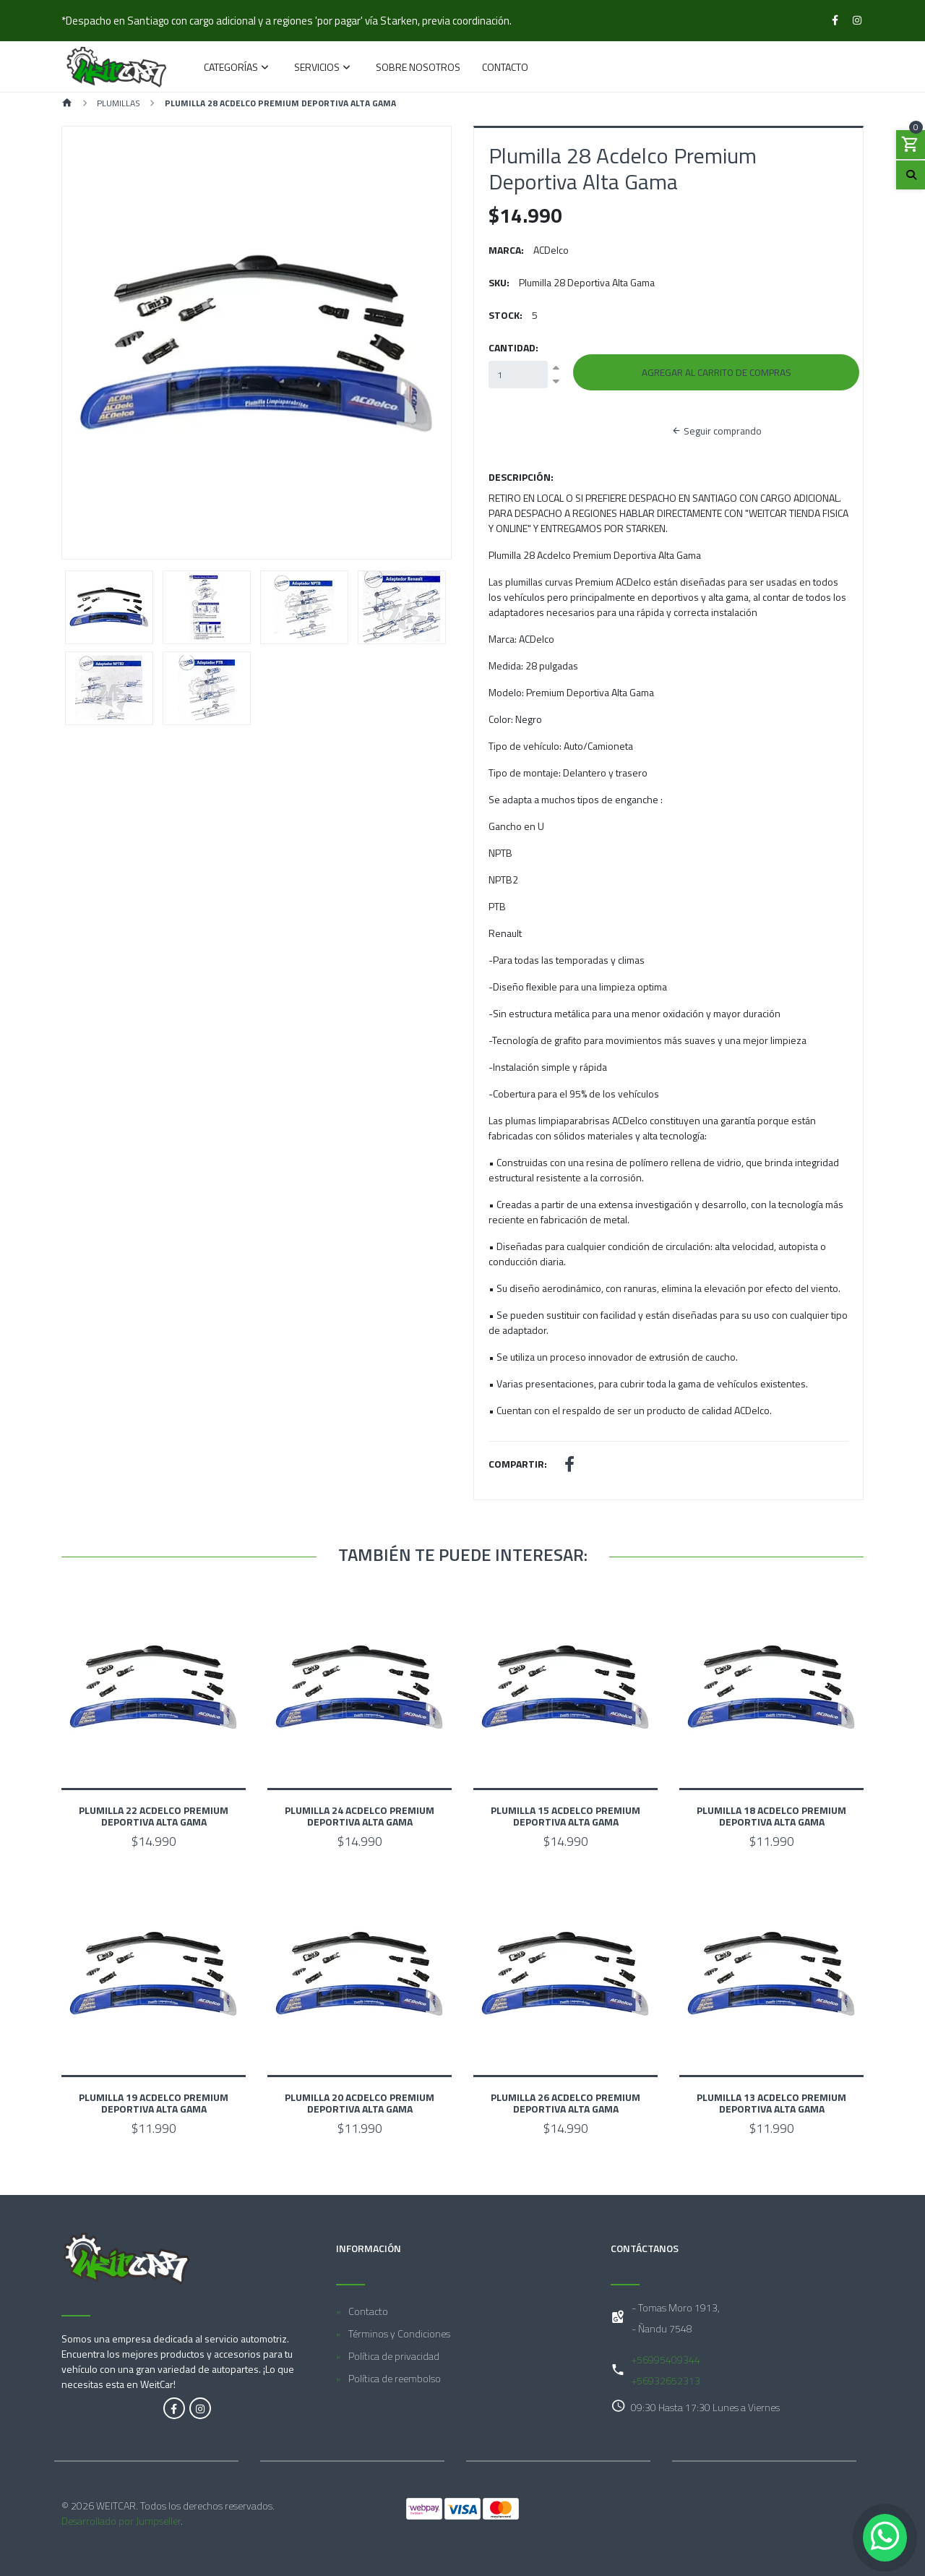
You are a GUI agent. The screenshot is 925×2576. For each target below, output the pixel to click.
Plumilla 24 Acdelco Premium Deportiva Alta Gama (359, 1815)
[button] (91, 343)
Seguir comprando (716, 431)
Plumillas (118, 103)
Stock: (505, 314)
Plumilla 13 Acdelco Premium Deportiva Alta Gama (771, 2102)
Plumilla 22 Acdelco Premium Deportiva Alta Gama (153, 1815)
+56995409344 (666, 2359)
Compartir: (518, 1463)
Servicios (317, 68)
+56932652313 (666, 2380)
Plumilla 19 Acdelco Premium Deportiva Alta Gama (153, 2102)
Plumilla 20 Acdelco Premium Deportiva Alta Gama (359, 2102)
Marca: (506, 249)
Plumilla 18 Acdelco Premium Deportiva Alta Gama (771, 1815)
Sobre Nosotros (418, 68)
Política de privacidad (393, 2355)
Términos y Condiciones (399, 2333)
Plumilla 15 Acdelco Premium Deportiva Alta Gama (565, 1815)
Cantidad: (513, 347)
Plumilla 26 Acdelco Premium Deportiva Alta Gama (565, 2102)
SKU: (499, 282)
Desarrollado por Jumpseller (121, 2520)
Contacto (505, 68)
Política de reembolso (394, 2378)
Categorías (231, 68)
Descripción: (521, 476)
